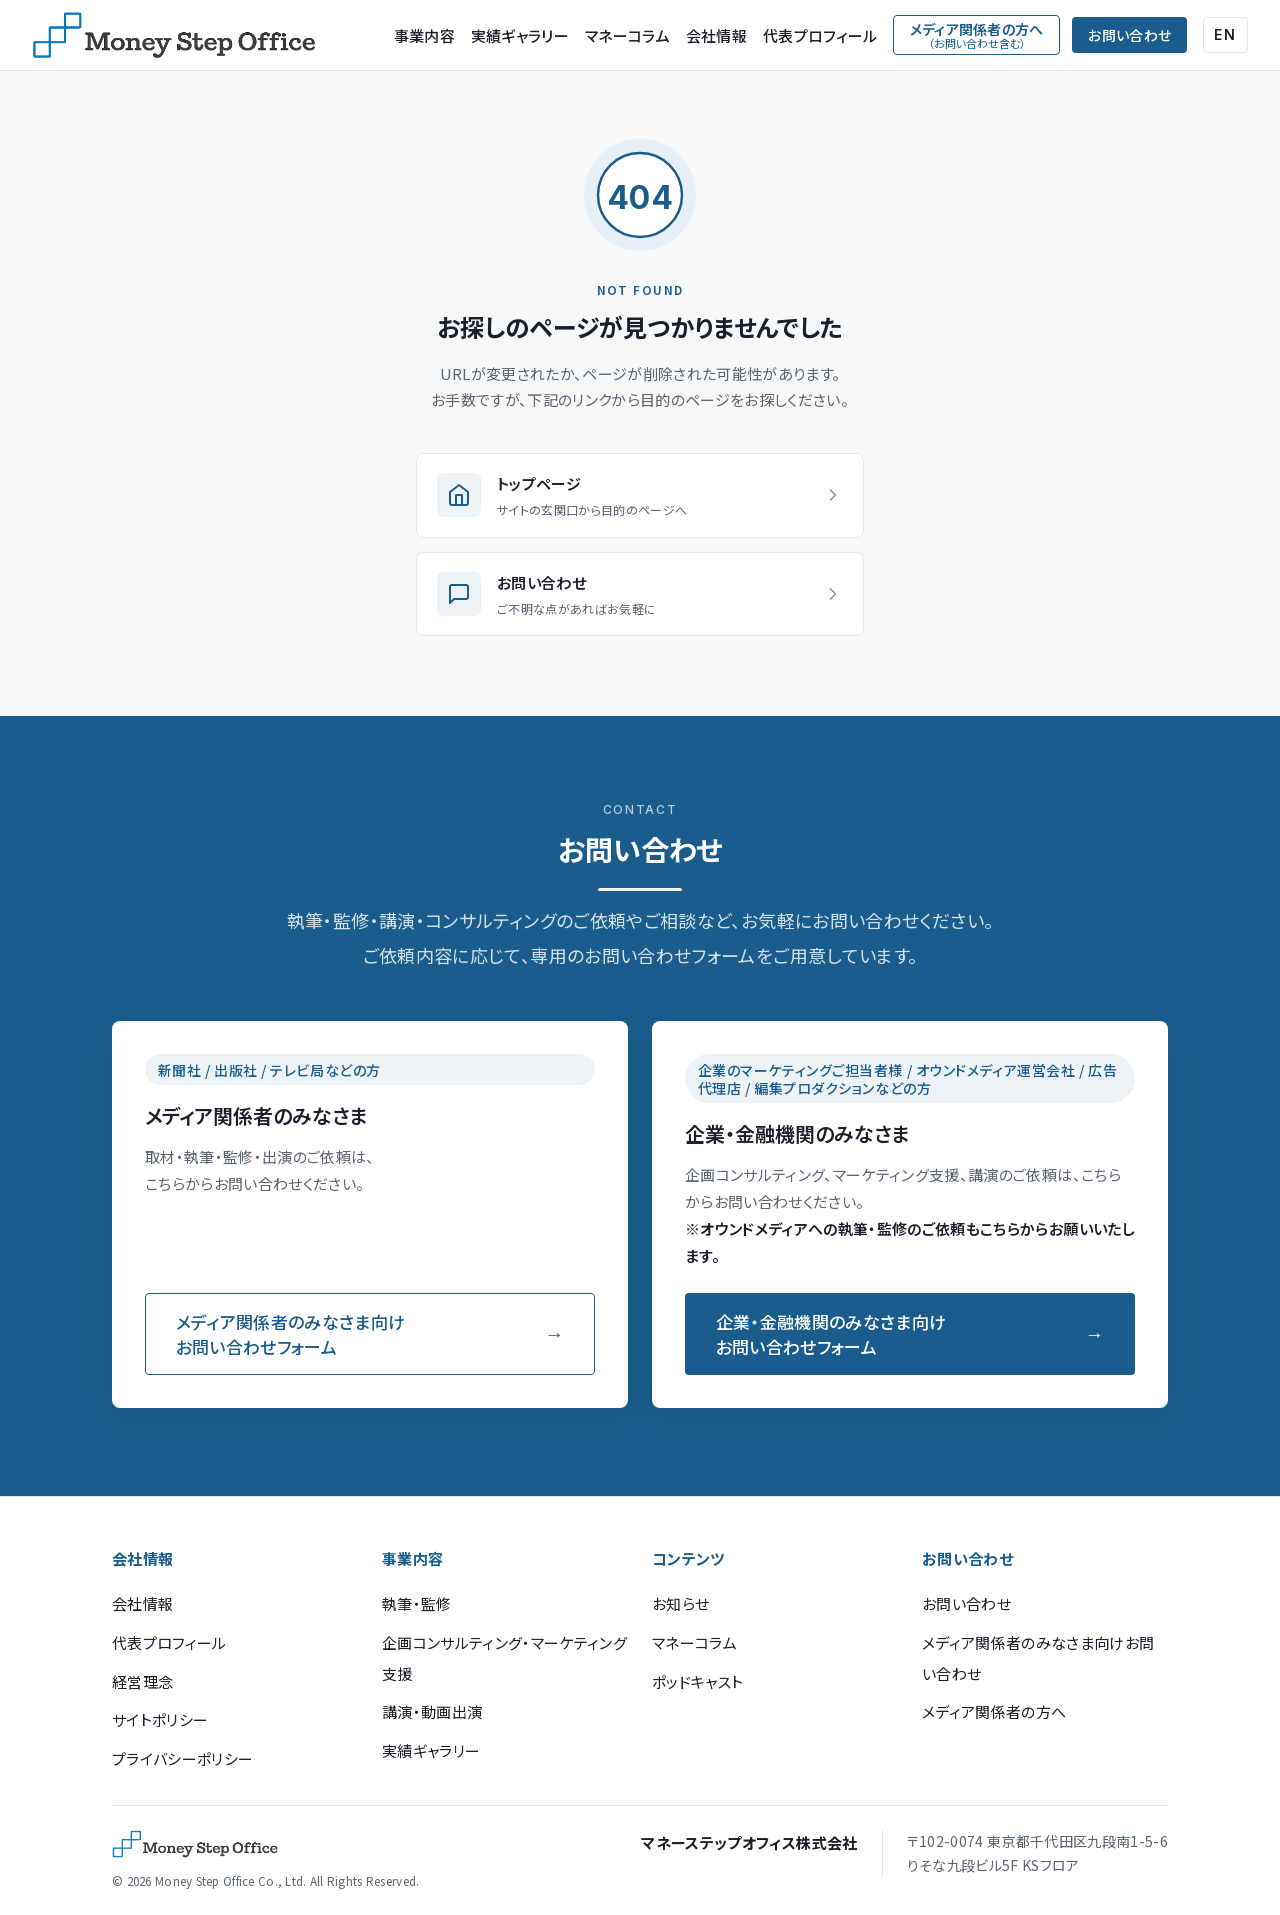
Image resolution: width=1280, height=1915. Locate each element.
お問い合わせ (1129, 35)
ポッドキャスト (697, 1681)
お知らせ (680, 1603)
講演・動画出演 (432, 1711)
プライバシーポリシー (182, 1758)
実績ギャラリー (520, 35)
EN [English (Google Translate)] (1225, 34)
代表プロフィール (820, 35)
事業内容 (424, 35)
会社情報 (716, 35)
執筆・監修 (417, 1603)
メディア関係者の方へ (994, 1711)
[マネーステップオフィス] (174, 35)
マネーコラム (627, 35)
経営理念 (142, 1681)
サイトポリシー (160, 1719)
